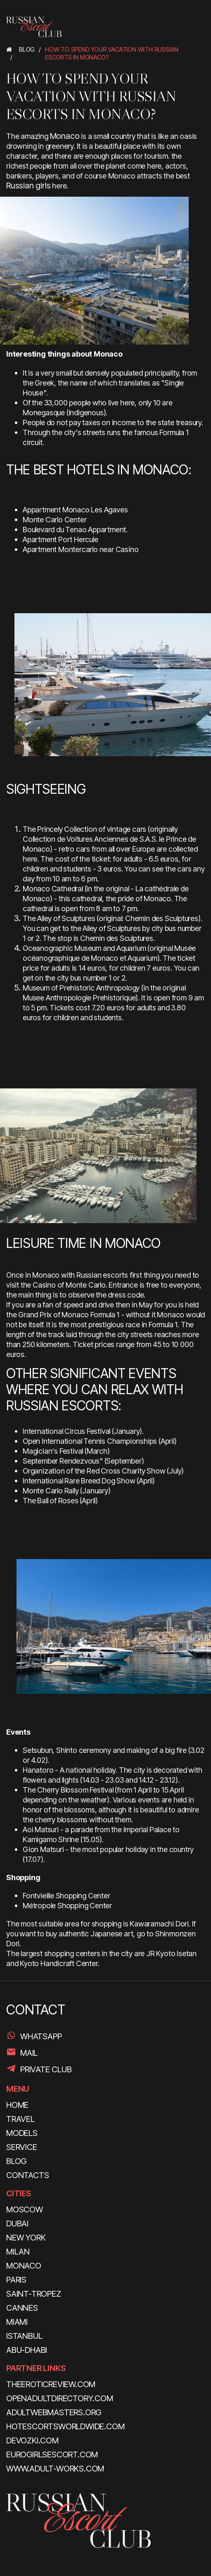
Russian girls (28, 185)
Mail (29, 2053)
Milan (18, 2252)
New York (25, 2238)
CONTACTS (27, 2175)
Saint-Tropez (33, 2294)
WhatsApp (41, 2036)
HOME (17, 2105)
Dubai (17, 2223)
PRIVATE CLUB (46, 2069)
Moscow (24, 2209)
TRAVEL (20, 2119)
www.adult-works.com (55, 2469)
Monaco (65, 136)
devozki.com (32, 2440)
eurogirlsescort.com (52, 2454)
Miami (17, 2322)
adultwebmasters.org (53, 2412)
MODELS (22, 2133)
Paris (16, 2280)
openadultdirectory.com (59, 2398)
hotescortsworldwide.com (65, 2426)
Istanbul (24, 2336)
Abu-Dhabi (26, 2350)
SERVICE (21, 2147)
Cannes (22, 2308)
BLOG (16, 2161)
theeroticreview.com (50, 2384)
